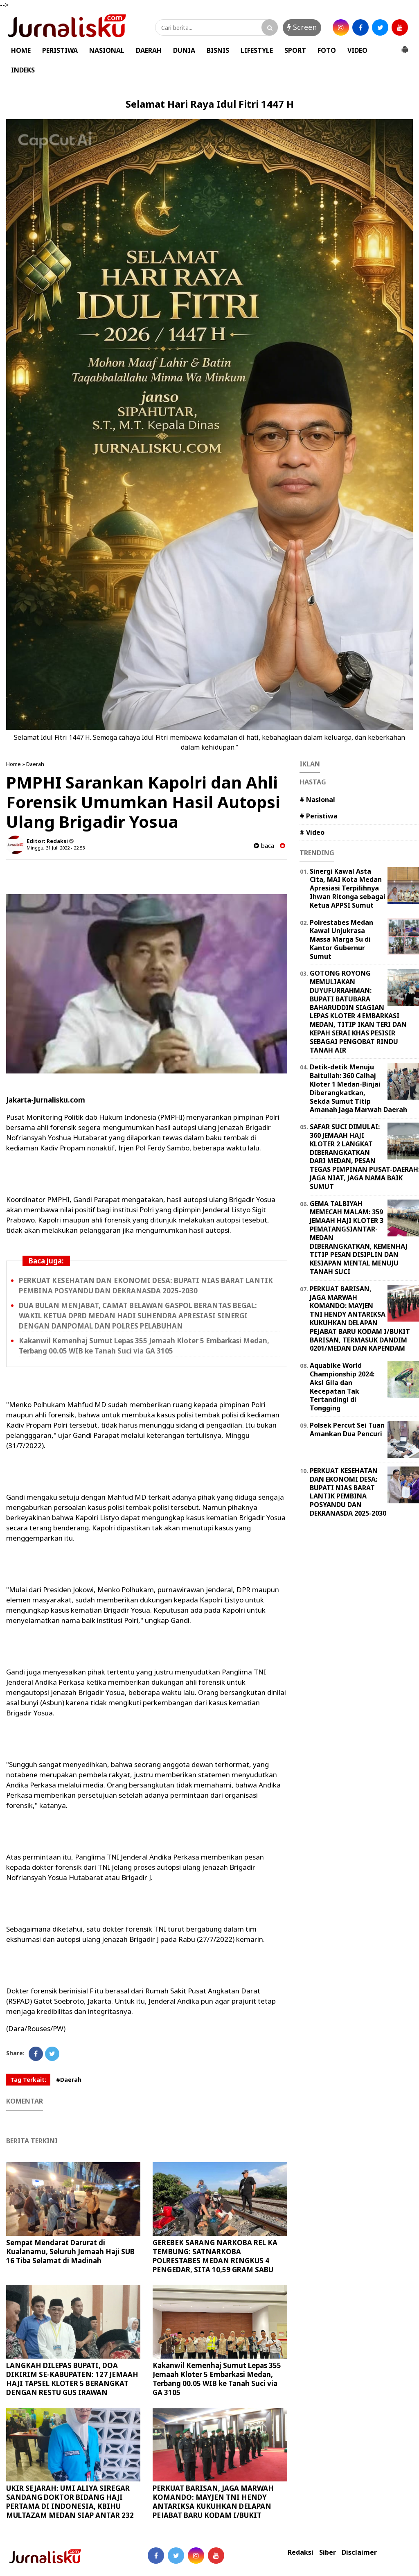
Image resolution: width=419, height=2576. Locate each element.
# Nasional (317, 799)
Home (13, 764)
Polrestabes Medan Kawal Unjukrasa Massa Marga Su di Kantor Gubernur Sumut (341, 939)
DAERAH (149, 50)
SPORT (295, 50)
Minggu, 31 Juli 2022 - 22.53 (56, 848)
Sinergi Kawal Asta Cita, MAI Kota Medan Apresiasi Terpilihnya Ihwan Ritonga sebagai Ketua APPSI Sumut (347, 888)
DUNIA (184, 50)
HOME (21, 50)
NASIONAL (106, 50)
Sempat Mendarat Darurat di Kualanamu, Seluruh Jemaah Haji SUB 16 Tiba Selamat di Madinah (70, 2251)
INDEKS (23, 70)
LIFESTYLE (257, 50)
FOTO (327, 50)
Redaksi (300, 2552)
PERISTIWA (60, 50)
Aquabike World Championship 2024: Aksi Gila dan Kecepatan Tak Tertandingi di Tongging (342, 1386)
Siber (327, 2552)
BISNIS (218, 50)
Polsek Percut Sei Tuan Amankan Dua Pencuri (347, 1429)
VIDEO (357, 50)
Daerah (35, 764)
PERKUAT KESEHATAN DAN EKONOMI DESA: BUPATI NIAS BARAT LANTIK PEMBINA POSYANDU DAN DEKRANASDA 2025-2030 (146, 1285)
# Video (312, 832)
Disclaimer (359, 2552)
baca (264, 845)
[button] (405, 46)
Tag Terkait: (28, 2079)
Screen (302, 27)
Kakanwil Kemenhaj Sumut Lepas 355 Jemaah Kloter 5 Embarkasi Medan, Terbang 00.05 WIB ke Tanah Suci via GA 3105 (144, 1346)
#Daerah (68, 2079)
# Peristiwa (319, 815)
